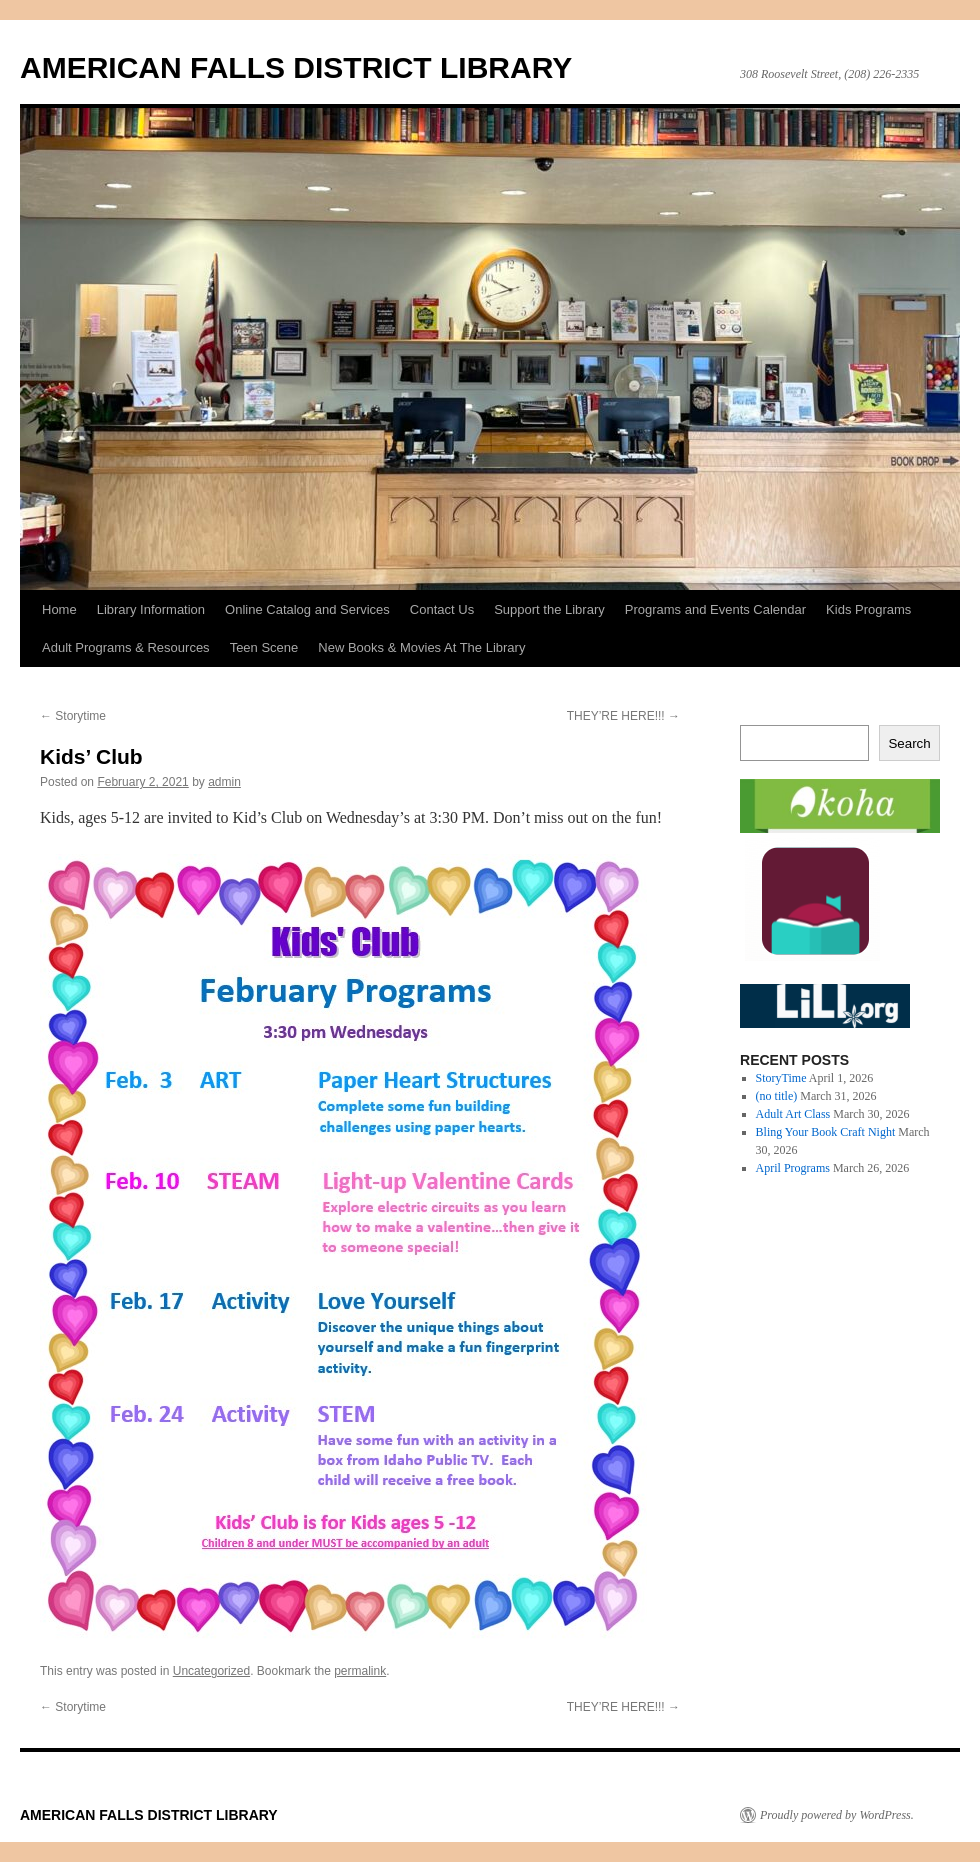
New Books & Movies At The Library (421, 647)
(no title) (777, 1096)
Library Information (151, 609)
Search (909, 743)
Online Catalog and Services (307, 609)
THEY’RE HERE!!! (623, 716)
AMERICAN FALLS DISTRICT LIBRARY (296, 67)
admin (224, 782)
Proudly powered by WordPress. (837, 1815)
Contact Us (442, 609)
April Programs (793, 1168)
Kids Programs (868, 609)
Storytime (73, 716)
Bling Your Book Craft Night (826, 1132)
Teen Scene (264, 647)
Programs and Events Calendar (715, 609)
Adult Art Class (793, 1114)
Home (59, 609)
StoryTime (781, 1078)
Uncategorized (211, 1671)
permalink (360, 1671)
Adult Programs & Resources (126, 647)
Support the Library (549, 609)
